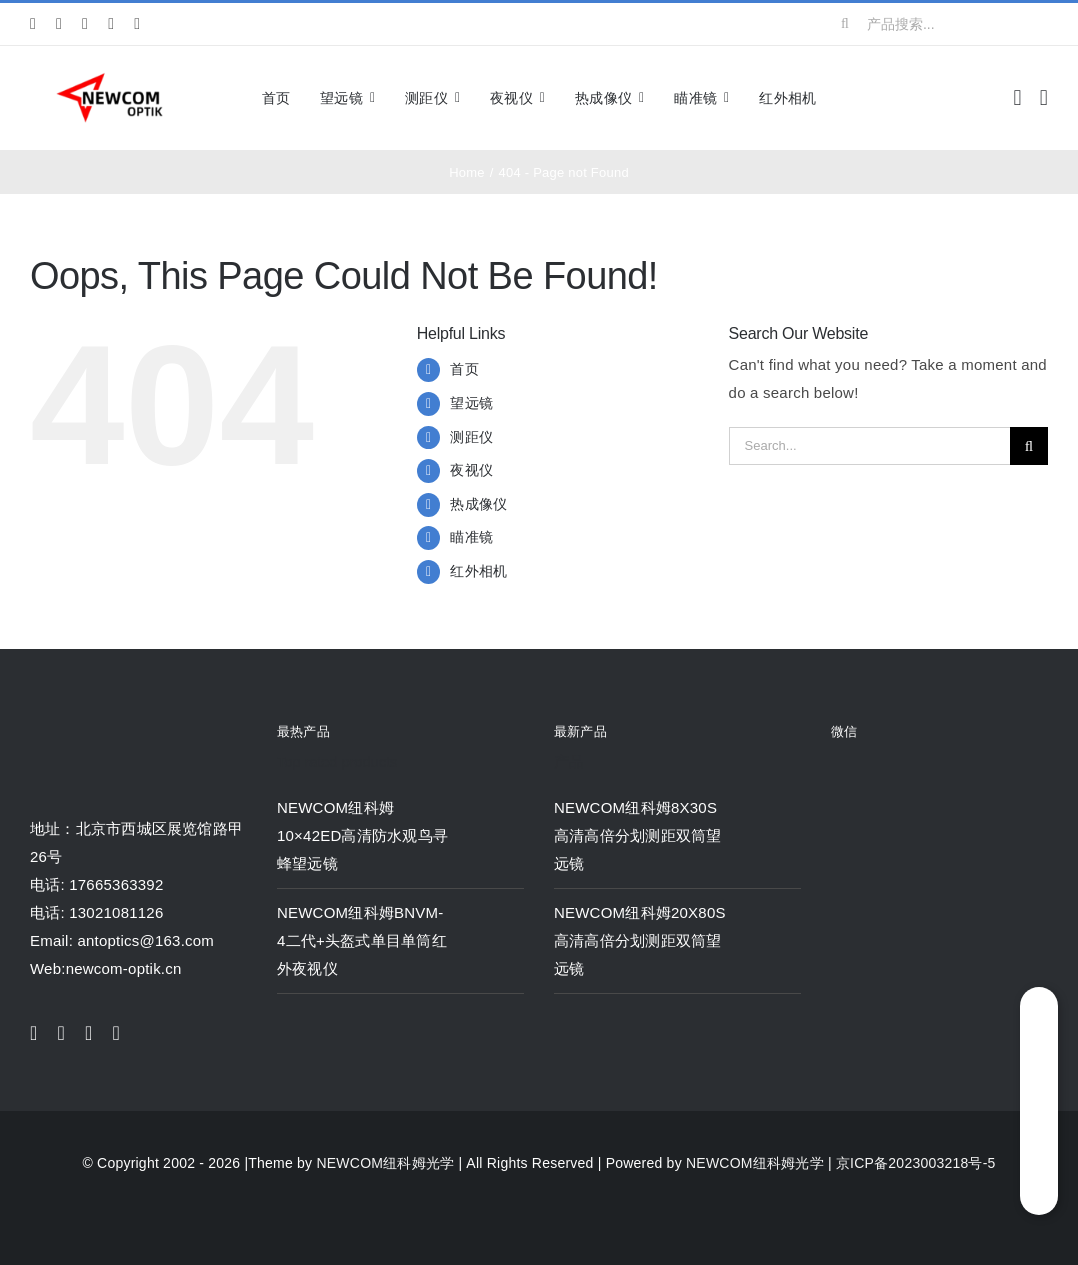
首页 (464, 369)
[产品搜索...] (936, 24)
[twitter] (59, 24)
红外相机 (478, 571)
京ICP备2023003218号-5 (916, 1163)
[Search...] (869, 446)
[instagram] (85, 24)
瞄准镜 (471, 537)
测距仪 (471, 437)
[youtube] (111, 24)
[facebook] (33, 24)
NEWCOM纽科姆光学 (385, 1163)
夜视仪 (471, 470)
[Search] (845, 24)
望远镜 (471, 403)
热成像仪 (478, 504)
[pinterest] (137, 24)
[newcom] (108, 78)
